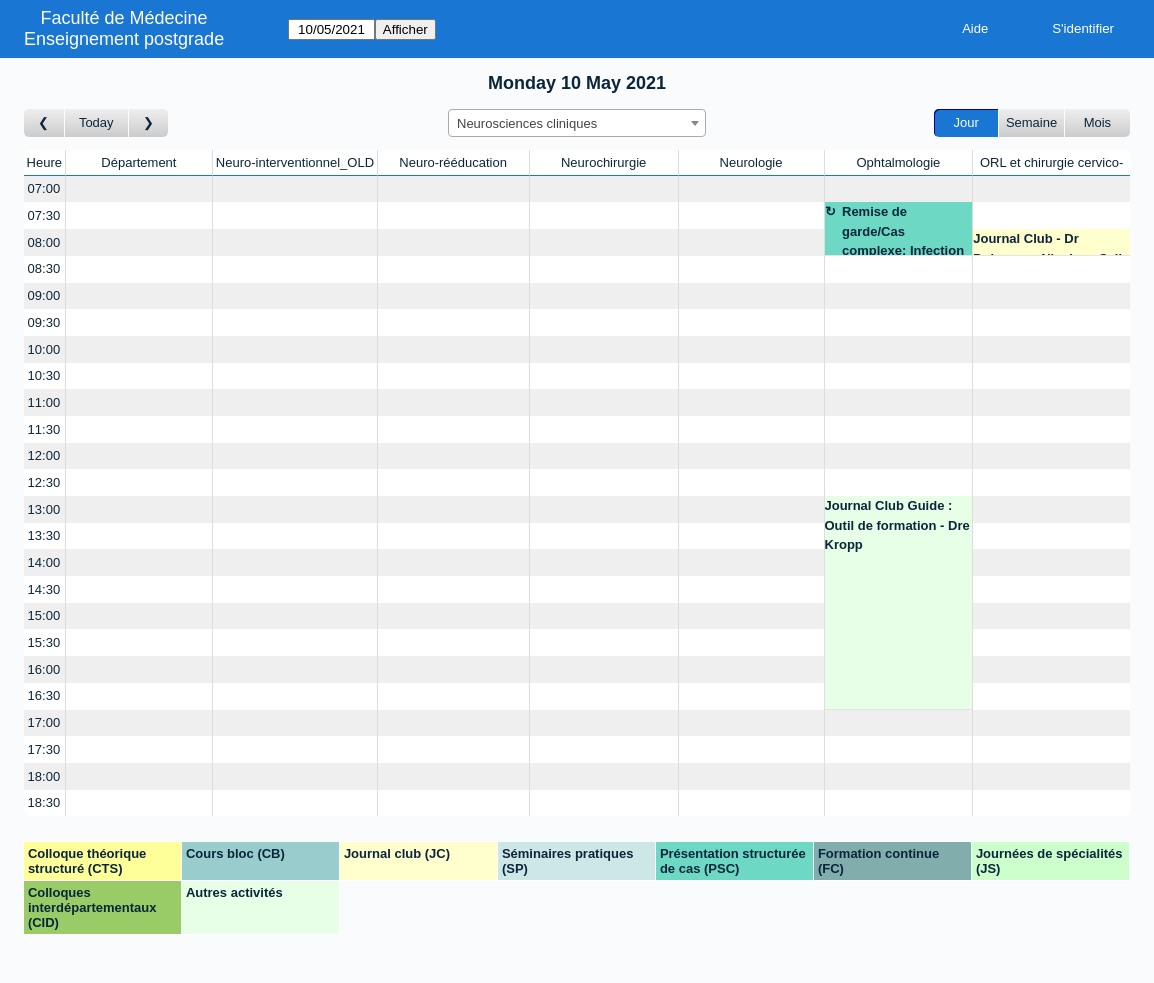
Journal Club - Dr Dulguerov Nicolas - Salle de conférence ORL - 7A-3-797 (1051, 243)
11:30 (44, 429)
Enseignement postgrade (124, 39)
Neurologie (751, 162)
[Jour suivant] (149, 123)
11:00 (44, 402)
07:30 (44, 215)
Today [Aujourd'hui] (96, 122)
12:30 (44, 482)
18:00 (44, 776)
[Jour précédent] (44, 123)
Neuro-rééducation (453, 162)
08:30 (44, 268)
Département (138, 162)
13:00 (44, 509)
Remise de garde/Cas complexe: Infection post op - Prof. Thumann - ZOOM (903, 229)
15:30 (44, 642)
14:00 (44, 562)
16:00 (44, 669)
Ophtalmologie (898, 162)
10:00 (44, 349)
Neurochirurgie (603, 162)
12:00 (44, 455)
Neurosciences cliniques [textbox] (527, 123)
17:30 (44, 749)
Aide (975, 28)
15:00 (44, 615)
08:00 (44, 242)
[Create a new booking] (139, 189)
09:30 (44, 322)
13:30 (44, 535)
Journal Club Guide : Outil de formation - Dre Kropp (897, 525)
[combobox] (577, 123)
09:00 (44, 295)
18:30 (44, 802)
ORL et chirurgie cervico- (1051, 162)
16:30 (44, 695)
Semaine (1031, 122)
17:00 (44, 722)
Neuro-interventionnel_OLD (295, 162)
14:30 (44, 589)
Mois (1097, 122)
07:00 (44, 188)
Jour (966, 122)
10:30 (44, 375)
